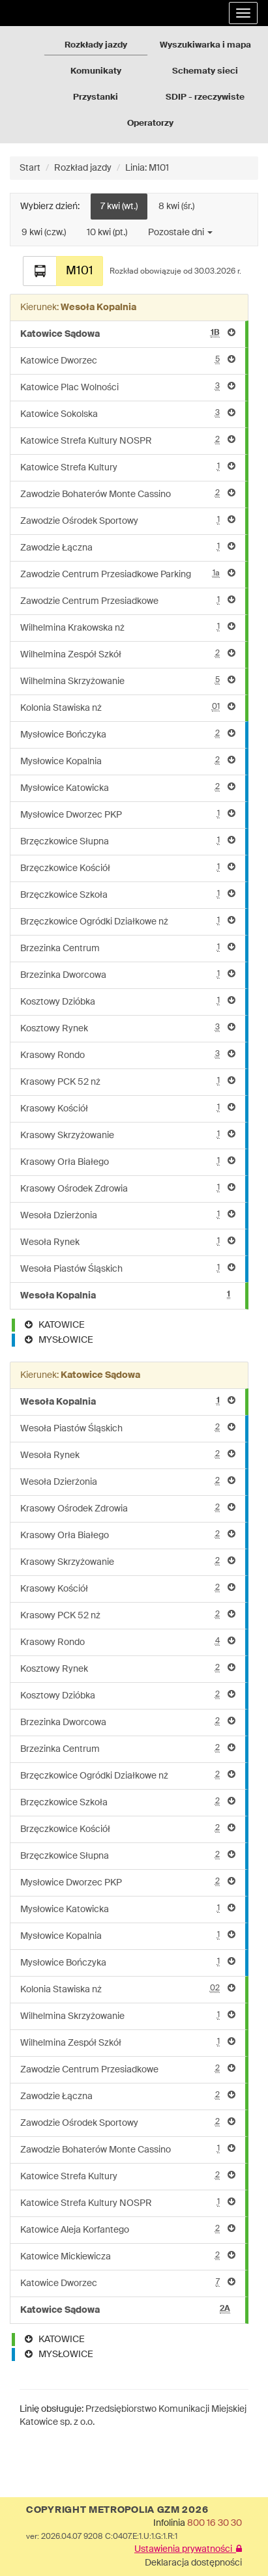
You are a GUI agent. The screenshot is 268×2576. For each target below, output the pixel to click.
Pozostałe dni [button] (180, 232)
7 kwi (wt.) (119, 206)
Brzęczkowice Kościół (127, 867)
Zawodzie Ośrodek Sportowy (127, 520)
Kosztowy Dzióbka (127, 1001)
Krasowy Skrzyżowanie (127, 1134)
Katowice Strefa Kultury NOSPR (127, 440)
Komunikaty (95, 71)
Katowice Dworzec (127, 359)
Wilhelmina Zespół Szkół (127, 653)
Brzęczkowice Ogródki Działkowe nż (127, 920)
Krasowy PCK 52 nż (127, 1081)
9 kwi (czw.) (44, 232)
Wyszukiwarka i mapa (205, 45)
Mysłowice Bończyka (127, 733)
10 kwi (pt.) (107, 232)
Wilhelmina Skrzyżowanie (127, 680)
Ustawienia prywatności (188, 2549)
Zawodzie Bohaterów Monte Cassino (127, 493)
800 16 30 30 (214, 2523)
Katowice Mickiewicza (127, 2255)
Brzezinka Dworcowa (127, 974)
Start (30, 168)
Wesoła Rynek (127, 1241)
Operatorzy (150, 123)
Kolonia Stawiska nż (127, 707)
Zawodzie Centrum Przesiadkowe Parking (127, 573)
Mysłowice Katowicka (127, 787)
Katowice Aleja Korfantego (127, 2229)
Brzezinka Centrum (127, 947)
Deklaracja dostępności (193, 2563)
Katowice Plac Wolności (127, 386)
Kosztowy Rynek (127, 1027)
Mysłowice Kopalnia (127, 760)
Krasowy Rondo (127, 1054)
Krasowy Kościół (127, 1107)
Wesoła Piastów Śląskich (127, 1268)
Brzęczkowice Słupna (127, 840)
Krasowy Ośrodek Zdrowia (127, 1188)
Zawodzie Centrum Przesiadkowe (127, 600)
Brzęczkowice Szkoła (127, 894)
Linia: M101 (147, 168)
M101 (79, 271)
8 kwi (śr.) (176, 206)
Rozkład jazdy (83, 168)
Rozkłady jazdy (96, 45)
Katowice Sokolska (127, 413)
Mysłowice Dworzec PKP (127, 814)
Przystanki (95, 97)
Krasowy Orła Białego (127, 1161)
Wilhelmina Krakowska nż (127, 627)
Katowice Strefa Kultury (127, 466)
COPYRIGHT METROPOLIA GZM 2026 (117, 2510)
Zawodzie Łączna (127, 546)
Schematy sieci (205, 71)
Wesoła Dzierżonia (127, 1214)
